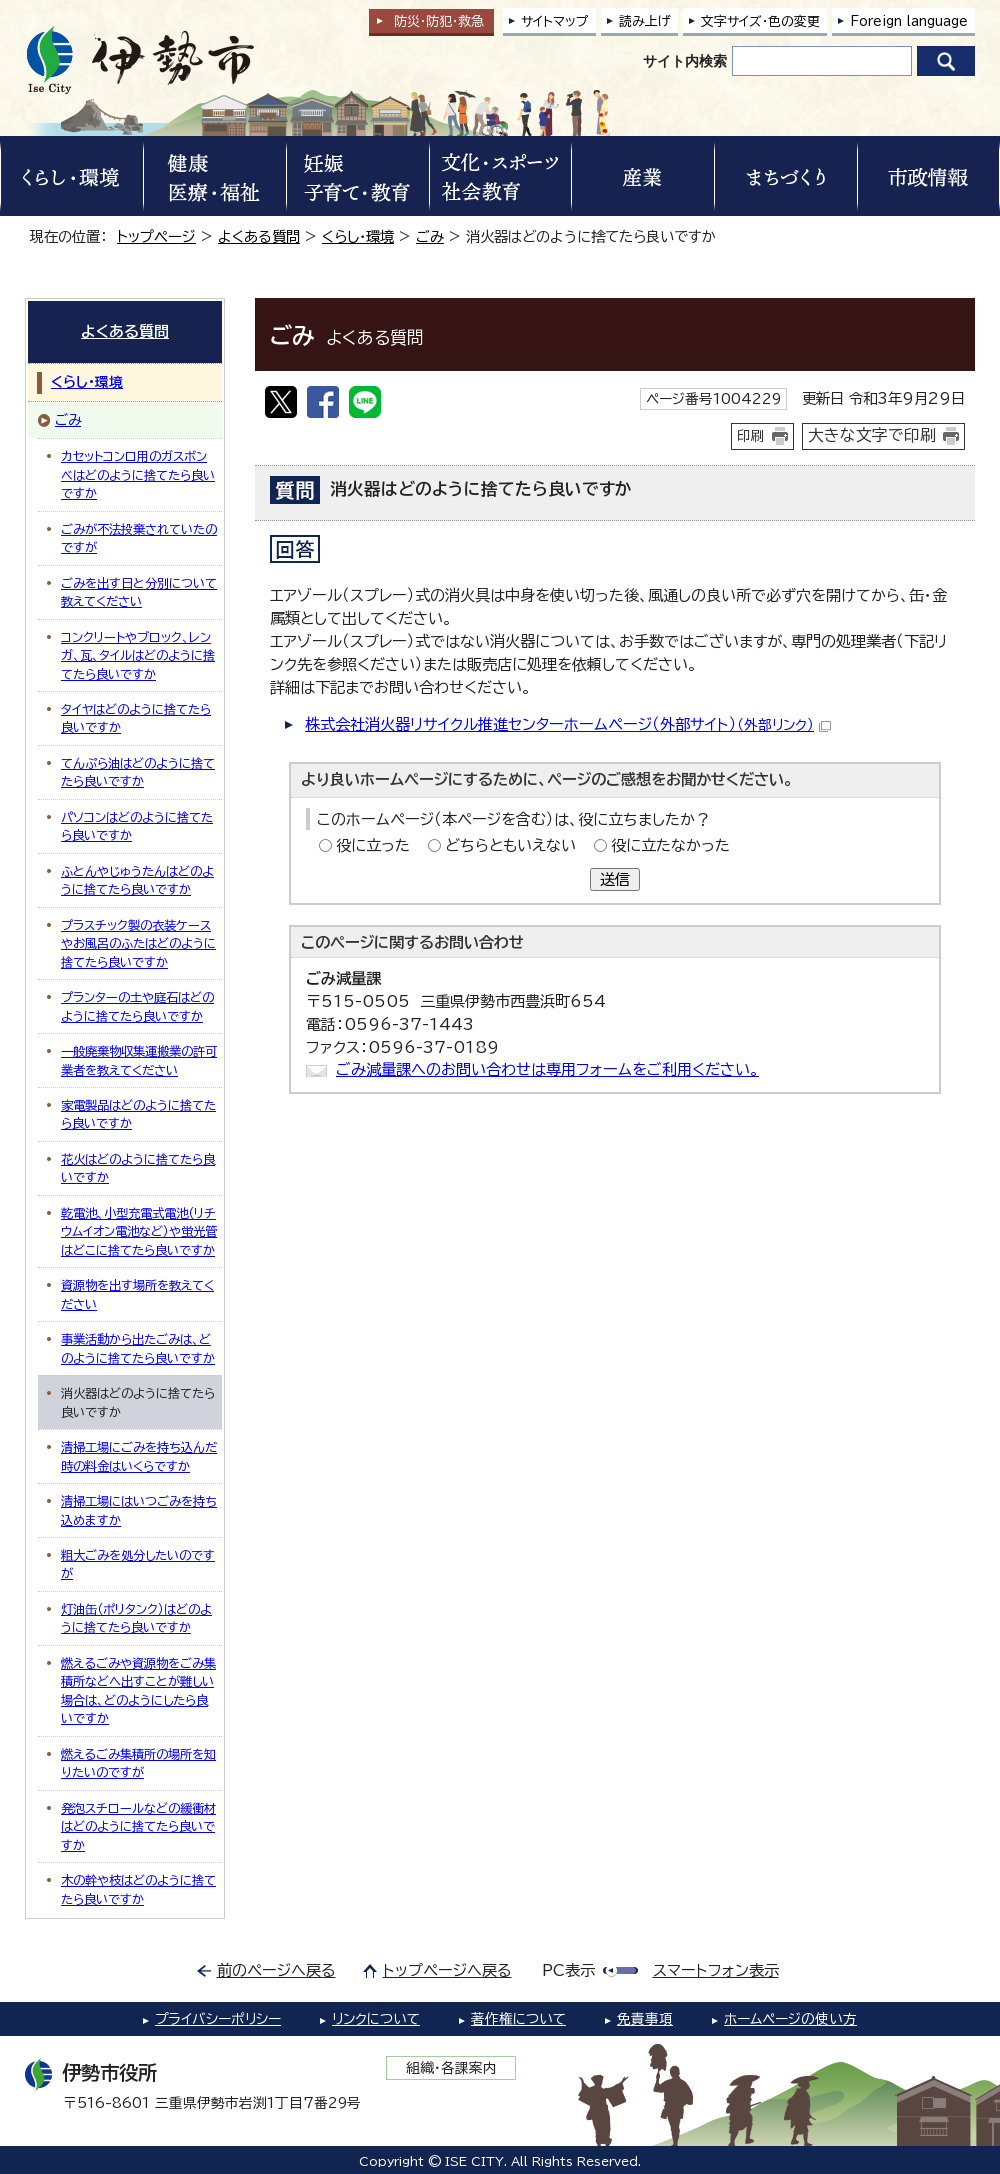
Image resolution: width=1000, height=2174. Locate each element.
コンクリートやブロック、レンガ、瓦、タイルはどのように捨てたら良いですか (138, 655)
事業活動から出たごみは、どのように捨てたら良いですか (138, 1348)
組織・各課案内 (451, 2068)
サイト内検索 (685, 61)
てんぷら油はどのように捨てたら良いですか (138, 772)
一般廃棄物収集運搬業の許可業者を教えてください (139, 1060)
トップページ (156, 236)
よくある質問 (259, 236)
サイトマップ (555, 21)
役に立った (373, 845)
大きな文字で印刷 (872, 435)
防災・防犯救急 (439, 21)
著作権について (518, 2019)
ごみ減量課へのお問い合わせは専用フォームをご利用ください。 (547, 1069)
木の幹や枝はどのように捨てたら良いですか (138, 1889)
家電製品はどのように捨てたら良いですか (138, 1114)
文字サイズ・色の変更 (760, 21)
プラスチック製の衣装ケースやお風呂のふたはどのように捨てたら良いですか (138, 943)
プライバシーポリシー (218, 2019)
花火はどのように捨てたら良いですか (138, 1168)
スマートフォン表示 (716, 1970)
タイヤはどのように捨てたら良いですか (136, 718)
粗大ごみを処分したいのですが (138, 1564)
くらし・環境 (358, 236)
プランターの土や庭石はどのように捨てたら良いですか (137, 1006)
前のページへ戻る (276, 1970)
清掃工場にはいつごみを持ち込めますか (139, 1510)
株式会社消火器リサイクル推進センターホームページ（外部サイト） (568, 724)
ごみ (430, 236)
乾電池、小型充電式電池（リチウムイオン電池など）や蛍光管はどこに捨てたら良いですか (139, 1231)
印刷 (751, 436)
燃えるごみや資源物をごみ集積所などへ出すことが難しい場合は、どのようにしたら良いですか (138, 1690)
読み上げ (645, 21)
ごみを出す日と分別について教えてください (139, 592)
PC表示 (568, 1970)
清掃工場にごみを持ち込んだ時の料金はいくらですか (139, 1456)
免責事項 (645, 2019)
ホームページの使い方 (790, 2019)
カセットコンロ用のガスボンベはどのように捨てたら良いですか (138, 474)
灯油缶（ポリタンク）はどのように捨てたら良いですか (136, 1618)
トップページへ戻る (447, 1970)
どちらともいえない (510, 845)
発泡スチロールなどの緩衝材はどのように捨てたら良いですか (138, 1826)
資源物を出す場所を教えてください (137, 1294)
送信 (615, 879)
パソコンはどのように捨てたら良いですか (137, 826)
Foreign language (909, 21)
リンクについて (376, 2019)
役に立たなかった (670, 845)
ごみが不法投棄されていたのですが (139, 538)
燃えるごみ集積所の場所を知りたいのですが (138, 1763)
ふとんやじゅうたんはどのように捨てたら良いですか (137, 880)
